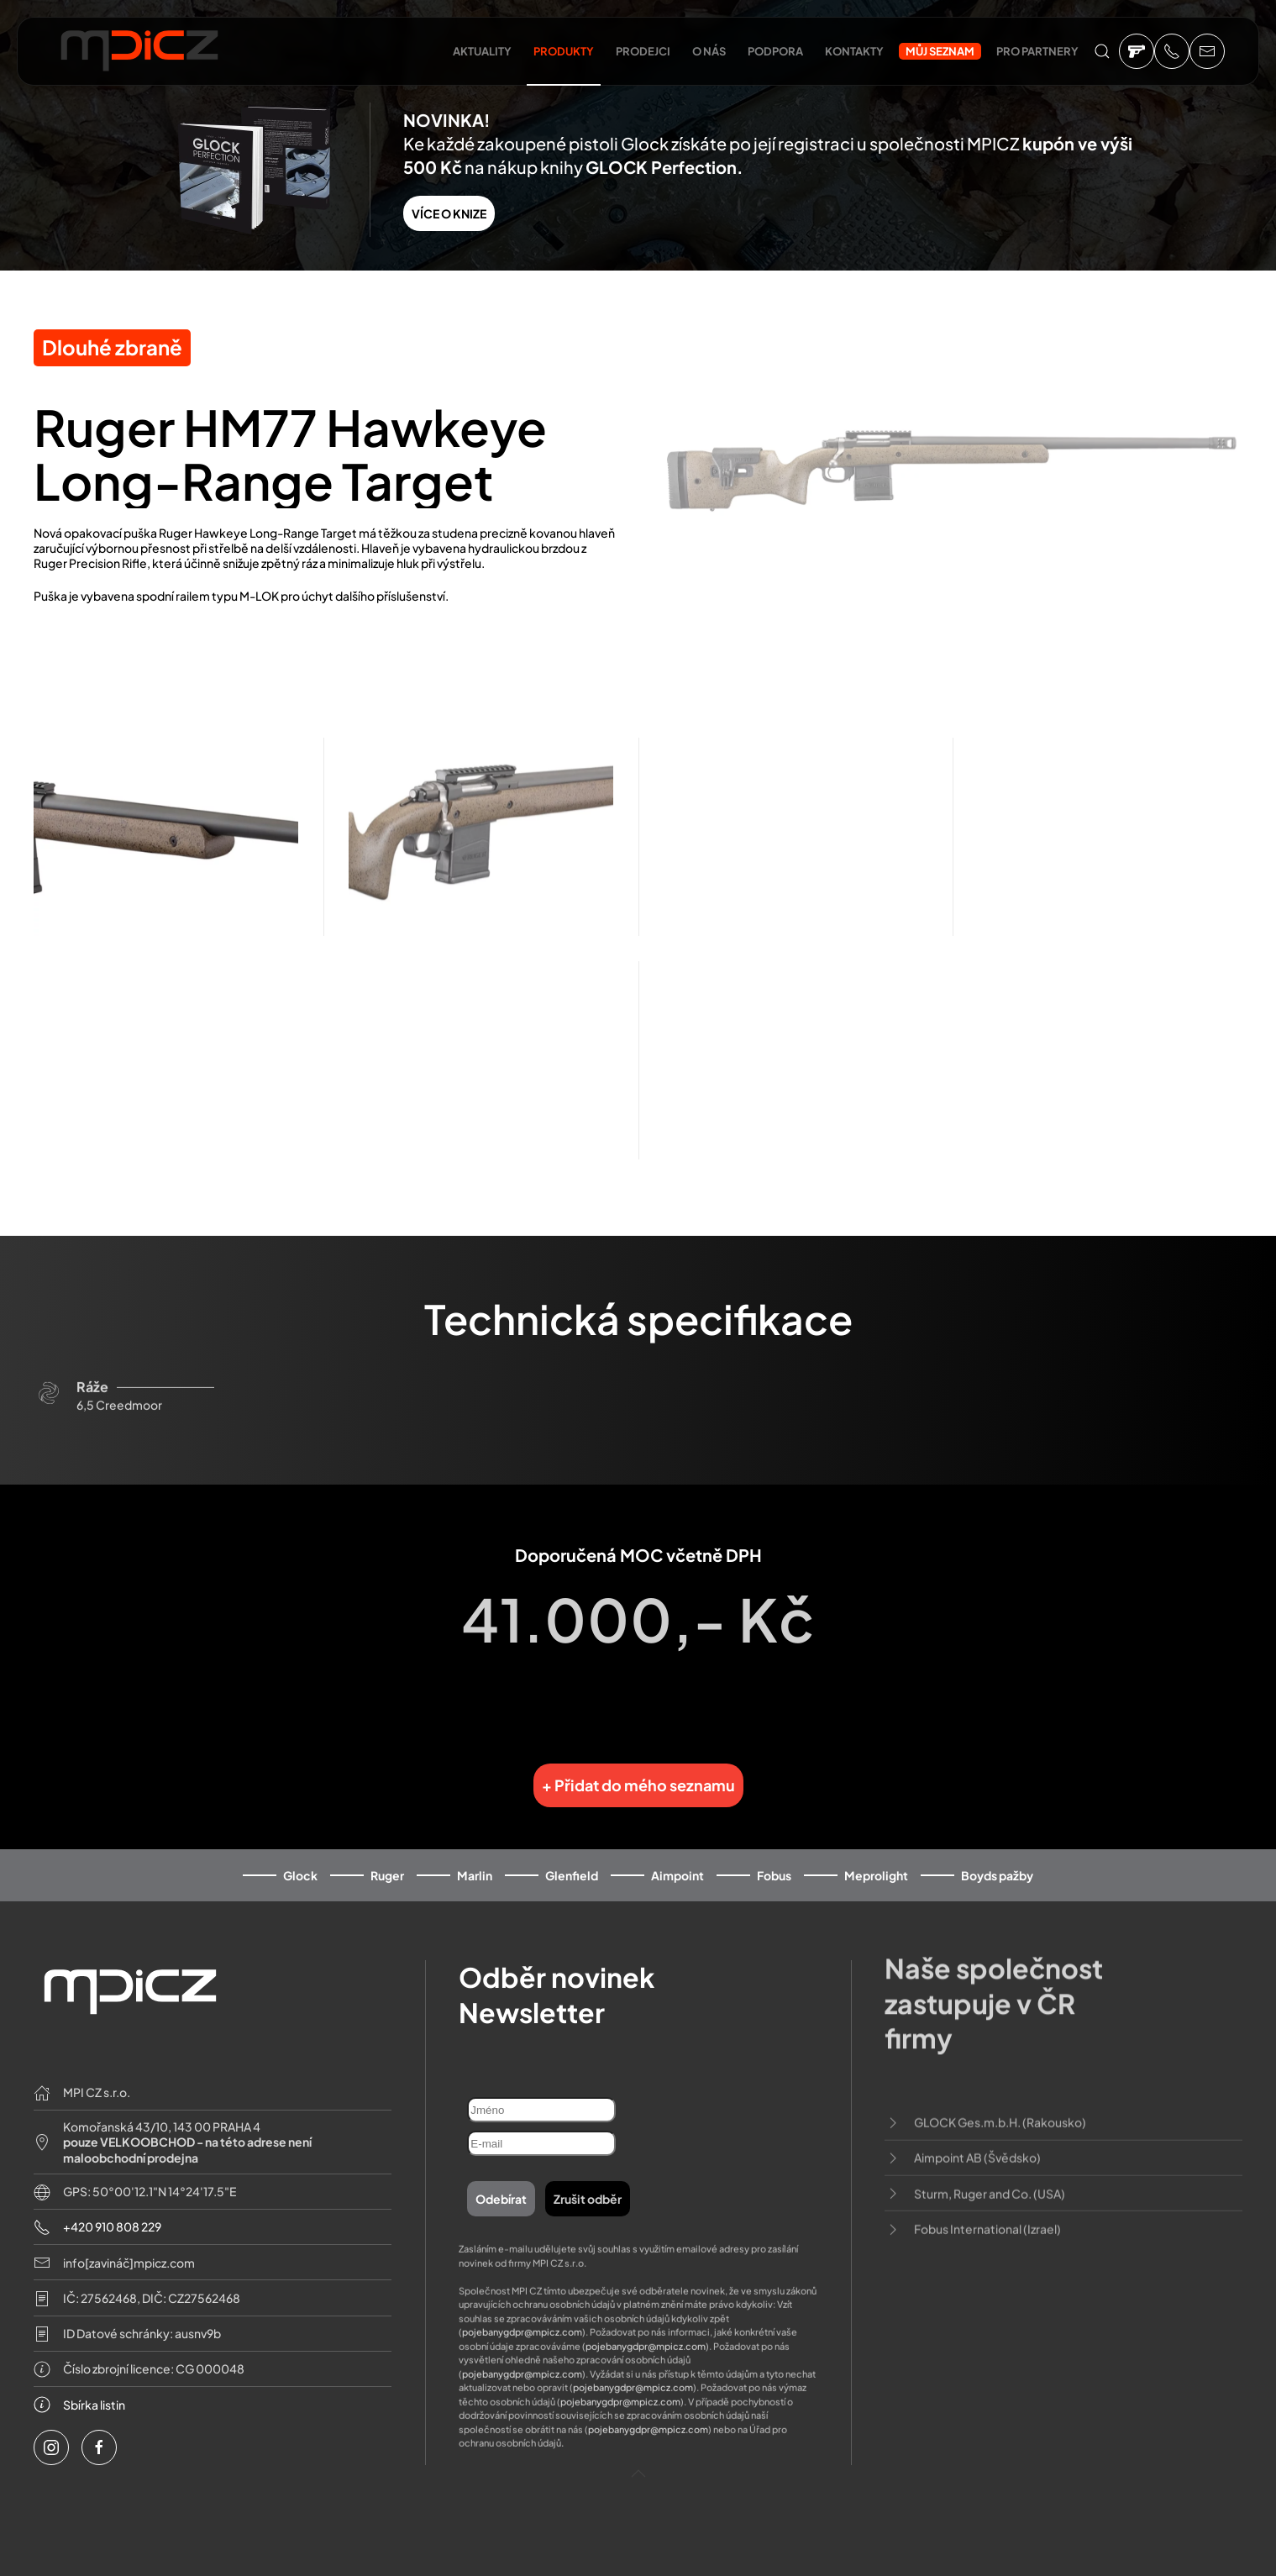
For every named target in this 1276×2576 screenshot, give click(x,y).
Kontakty (854, 51)
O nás (709, 51)
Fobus (774, 1853)
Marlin (474, 1853)
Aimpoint (677, 1853)
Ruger (387, 1853)
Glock (300, 1853)
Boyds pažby (997, 1853)
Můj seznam (940, 51)
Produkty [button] (563, 51)
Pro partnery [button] (1037, 51)
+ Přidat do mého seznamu (638, 1764)
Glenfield (571, 1853)
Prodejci (643, 51)
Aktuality (482, 51)
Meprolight (876, 1853)
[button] (1102, 51)
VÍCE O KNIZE (449, 213)
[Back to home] (139, 55)
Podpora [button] (775, 51)
